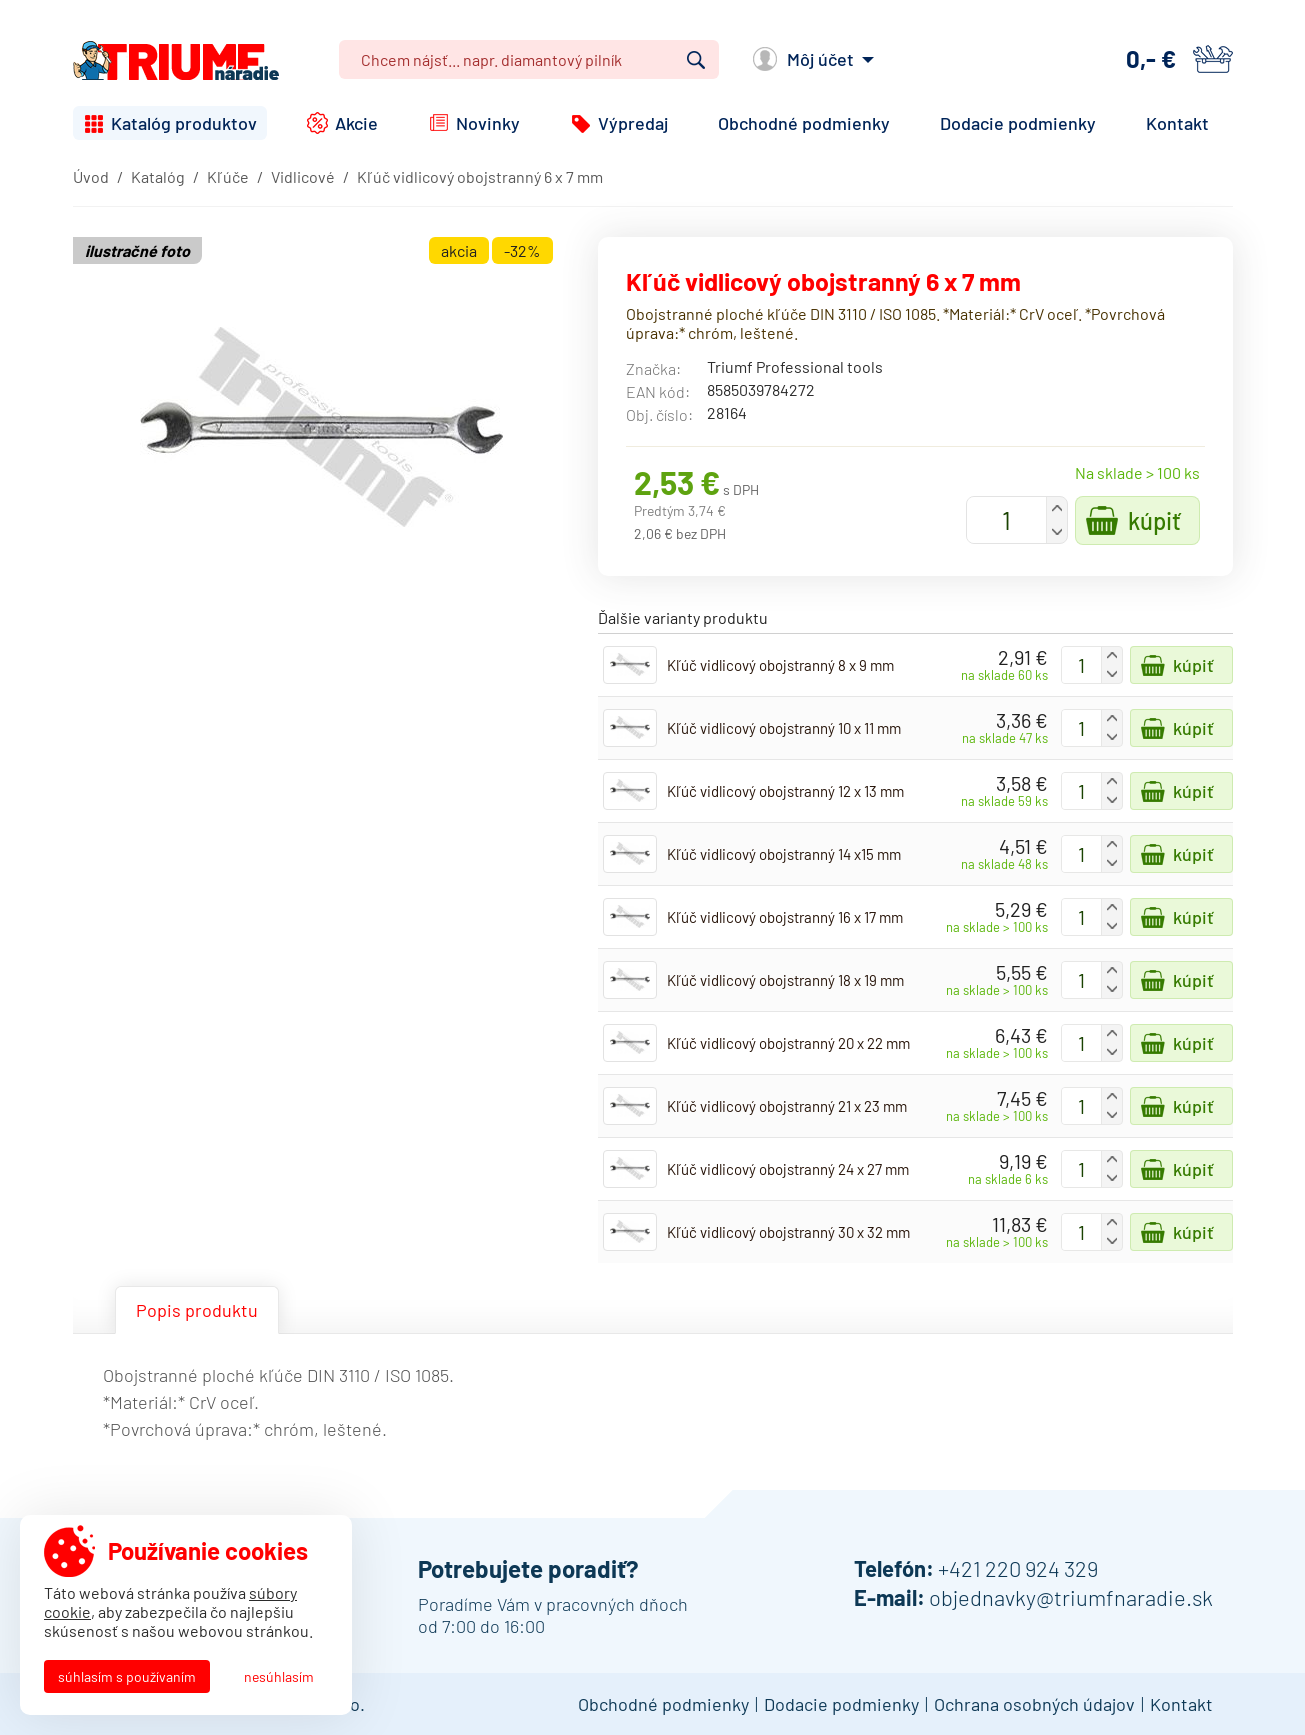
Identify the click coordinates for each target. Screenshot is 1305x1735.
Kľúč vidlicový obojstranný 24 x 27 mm (788, 1169)
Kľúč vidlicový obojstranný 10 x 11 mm (784, 728)
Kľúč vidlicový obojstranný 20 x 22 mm (788, 1043)
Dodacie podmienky (1018, 123)
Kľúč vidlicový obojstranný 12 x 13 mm (785, 791)
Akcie (356, 123)
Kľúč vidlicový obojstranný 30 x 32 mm (788, 1232)
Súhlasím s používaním (127, 1676)
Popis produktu (197, 1310)
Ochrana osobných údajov (1034, 1704)
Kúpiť (1154, 520)
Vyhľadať (696, 60)
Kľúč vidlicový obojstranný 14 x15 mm (784, 854)
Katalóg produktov (184, 123)
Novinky (488, 123)
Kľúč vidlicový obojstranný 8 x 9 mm (780, 665)
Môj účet (820, 59)
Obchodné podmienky (804, 123)
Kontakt (1177, 123)
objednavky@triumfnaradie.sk (1071, 1597)
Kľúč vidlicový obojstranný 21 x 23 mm (787, 1106)
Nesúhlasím (279, 1676)
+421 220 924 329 (1018, 1568)
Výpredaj (633, 123)
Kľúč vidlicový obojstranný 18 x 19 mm (785, 980)
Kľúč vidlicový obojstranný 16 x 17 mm (785, 917)
